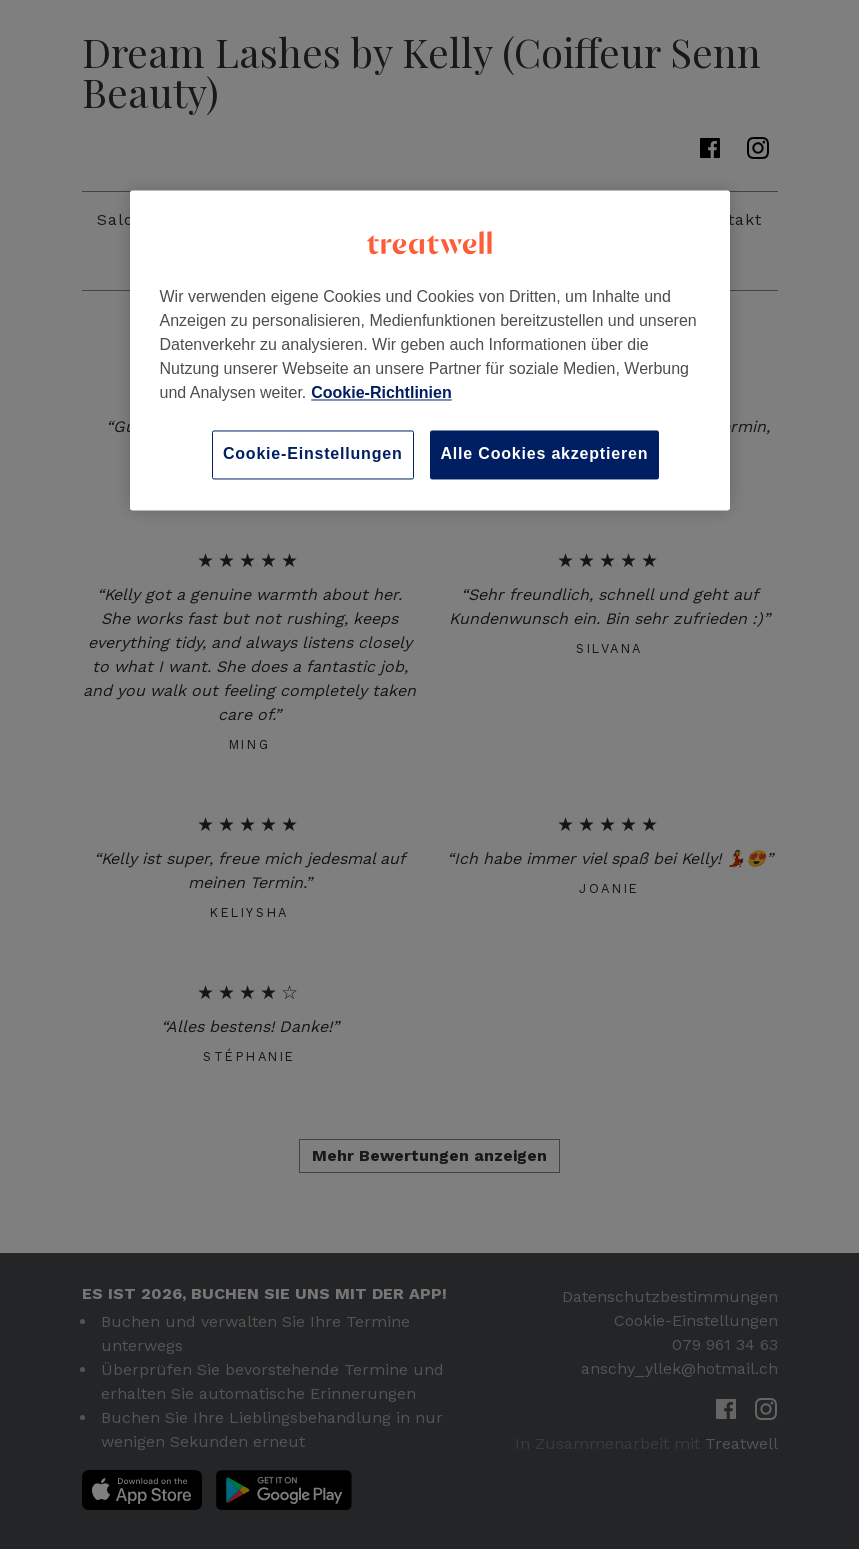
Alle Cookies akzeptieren (545, 454)
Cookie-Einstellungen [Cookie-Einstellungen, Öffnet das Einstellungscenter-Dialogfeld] (313, 454)
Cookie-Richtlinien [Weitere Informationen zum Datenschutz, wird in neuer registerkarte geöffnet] (381, 393)
